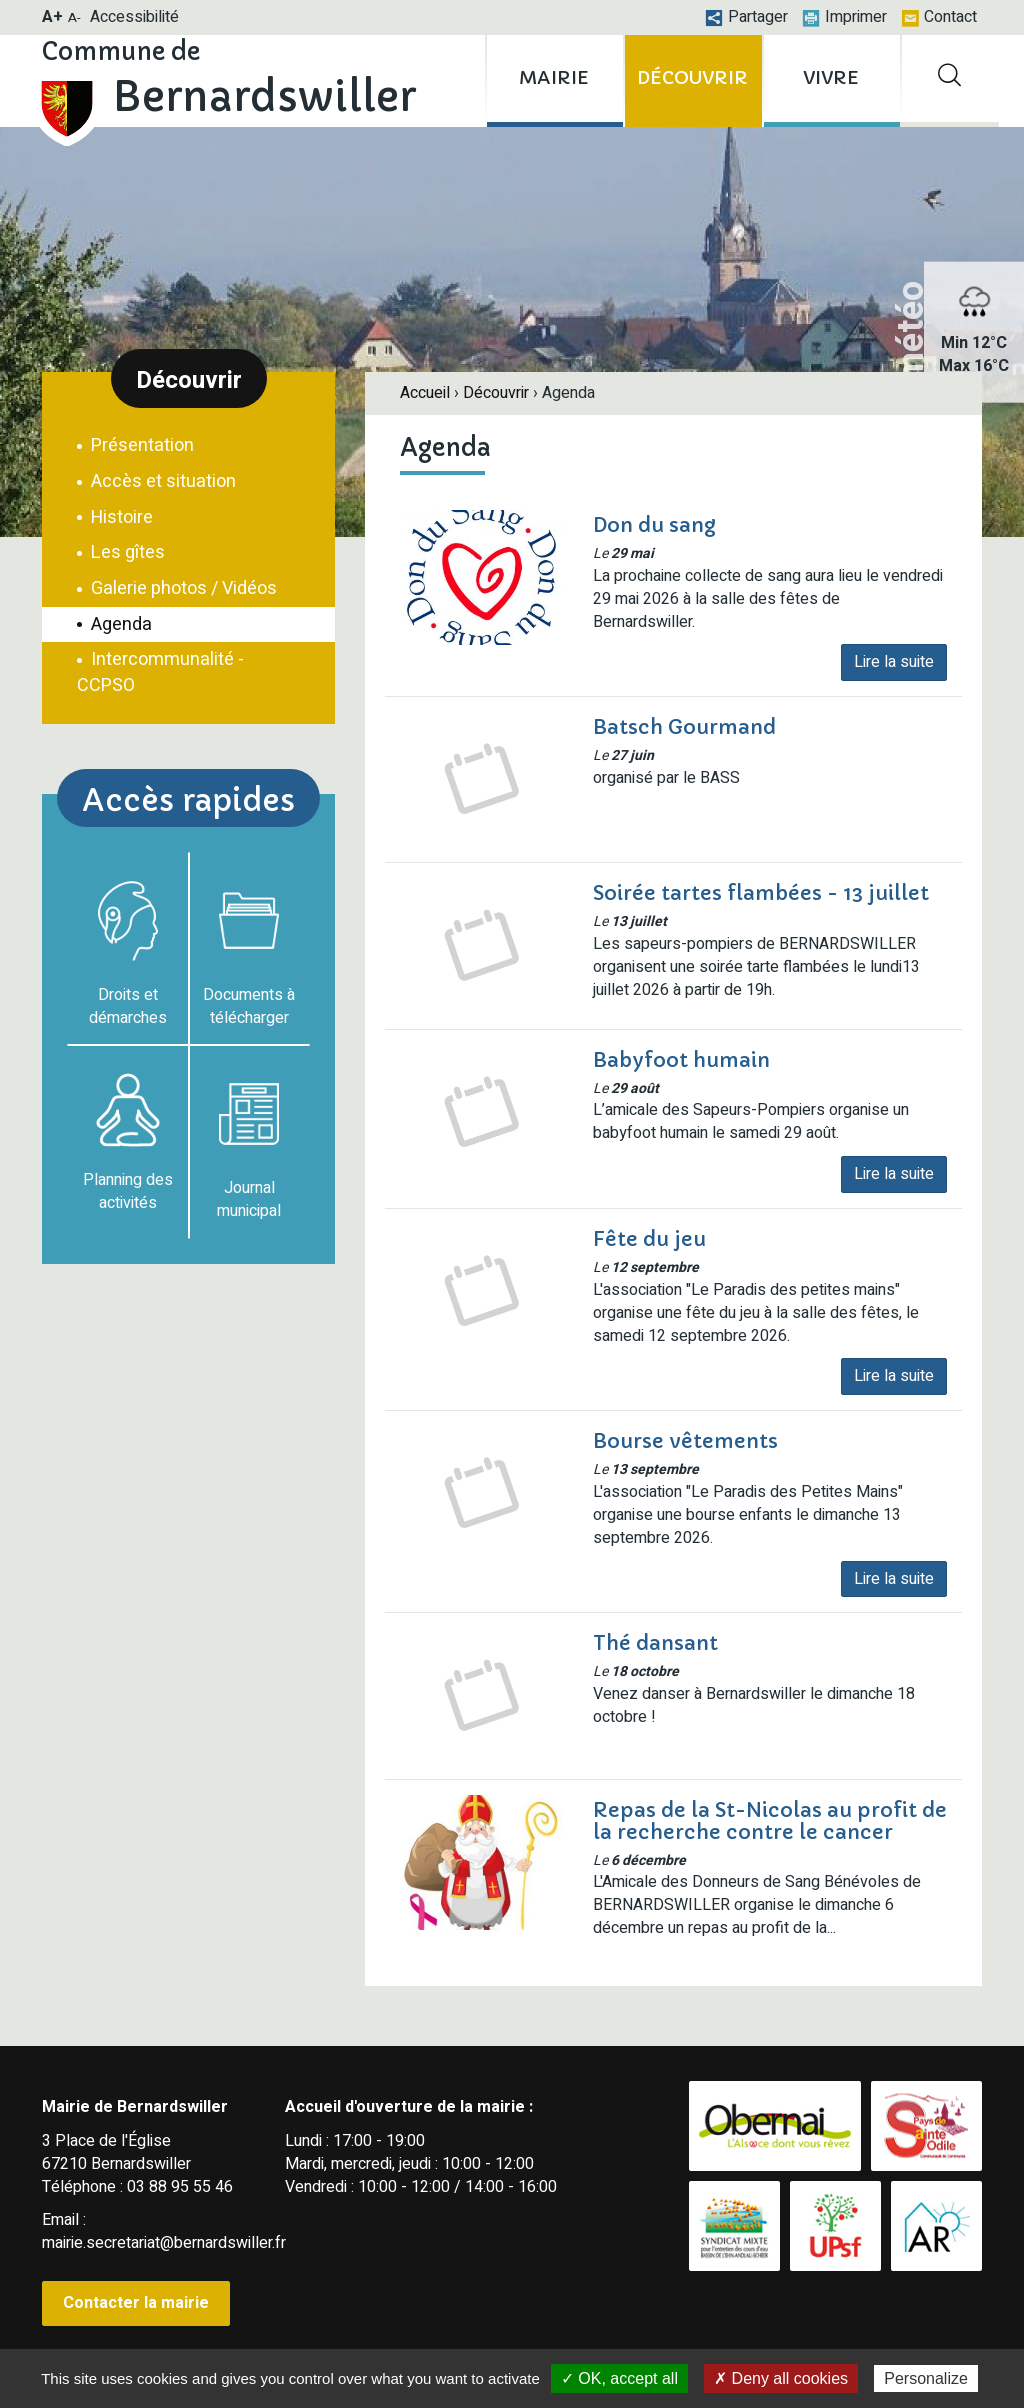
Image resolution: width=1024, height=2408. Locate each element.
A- (74, 17)
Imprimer (844, 17)
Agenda (119, 624)
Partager (746, 17)
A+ (52, 17)
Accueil (425, 393)
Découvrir (496, 393)
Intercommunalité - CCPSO (160, 672)
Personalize (926, 2378)
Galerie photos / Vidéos (182, 588)
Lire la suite (894, 662)
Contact (939, 17)
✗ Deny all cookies (781, 2378)
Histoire (120, 517)
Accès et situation (161, 481)
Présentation (140, 445)
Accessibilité (134, 17)
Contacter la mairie (136, 2303)
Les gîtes (126, 552)
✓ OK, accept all (619, 2378)
